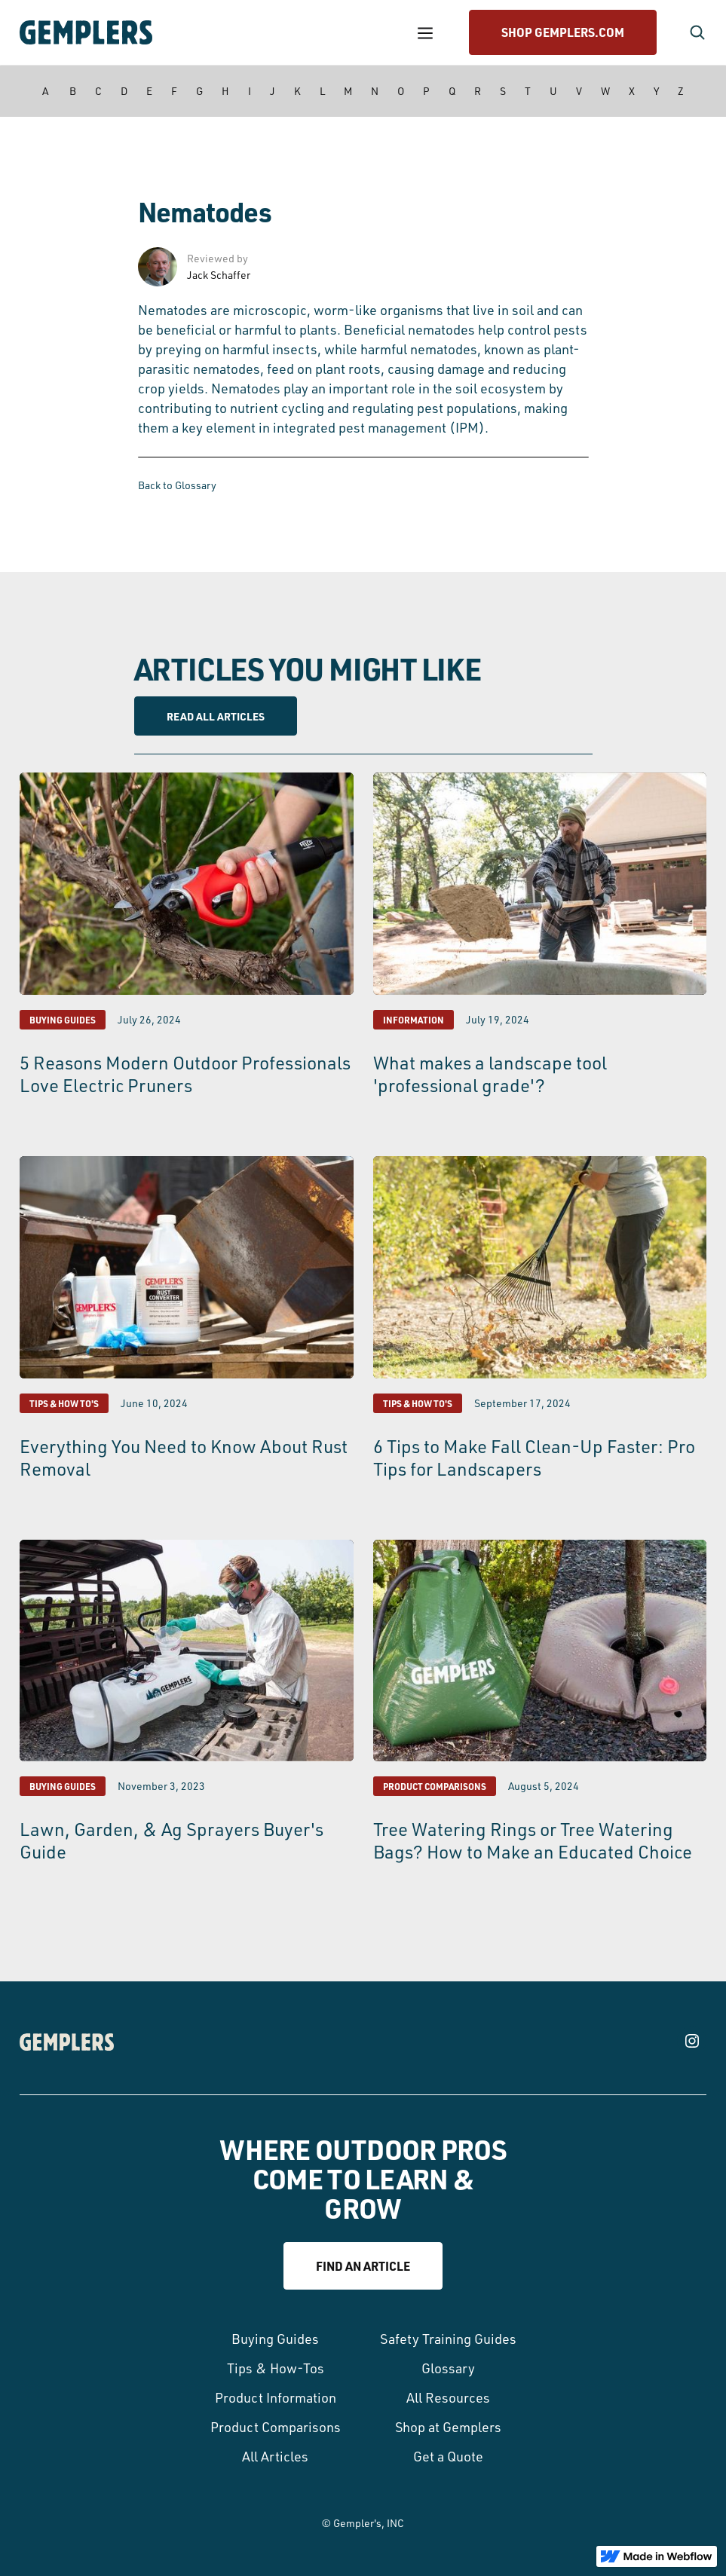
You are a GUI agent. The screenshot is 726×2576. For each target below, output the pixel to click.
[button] (425, 33)
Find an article (363, 2266)
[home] (207, 32)
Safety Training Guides (448, 2338)
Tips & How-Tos (275, 2368)
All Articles (275, 2456)
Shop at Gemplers (448, 2426)
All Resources (448, 2397)
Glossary (448, 2368)
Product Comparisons (275, 2426)
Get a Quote (448, 2456)
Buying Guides (275, 2338)
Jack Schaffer (218, 274)
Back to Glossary (177, 485)
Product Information (275, 2397)
